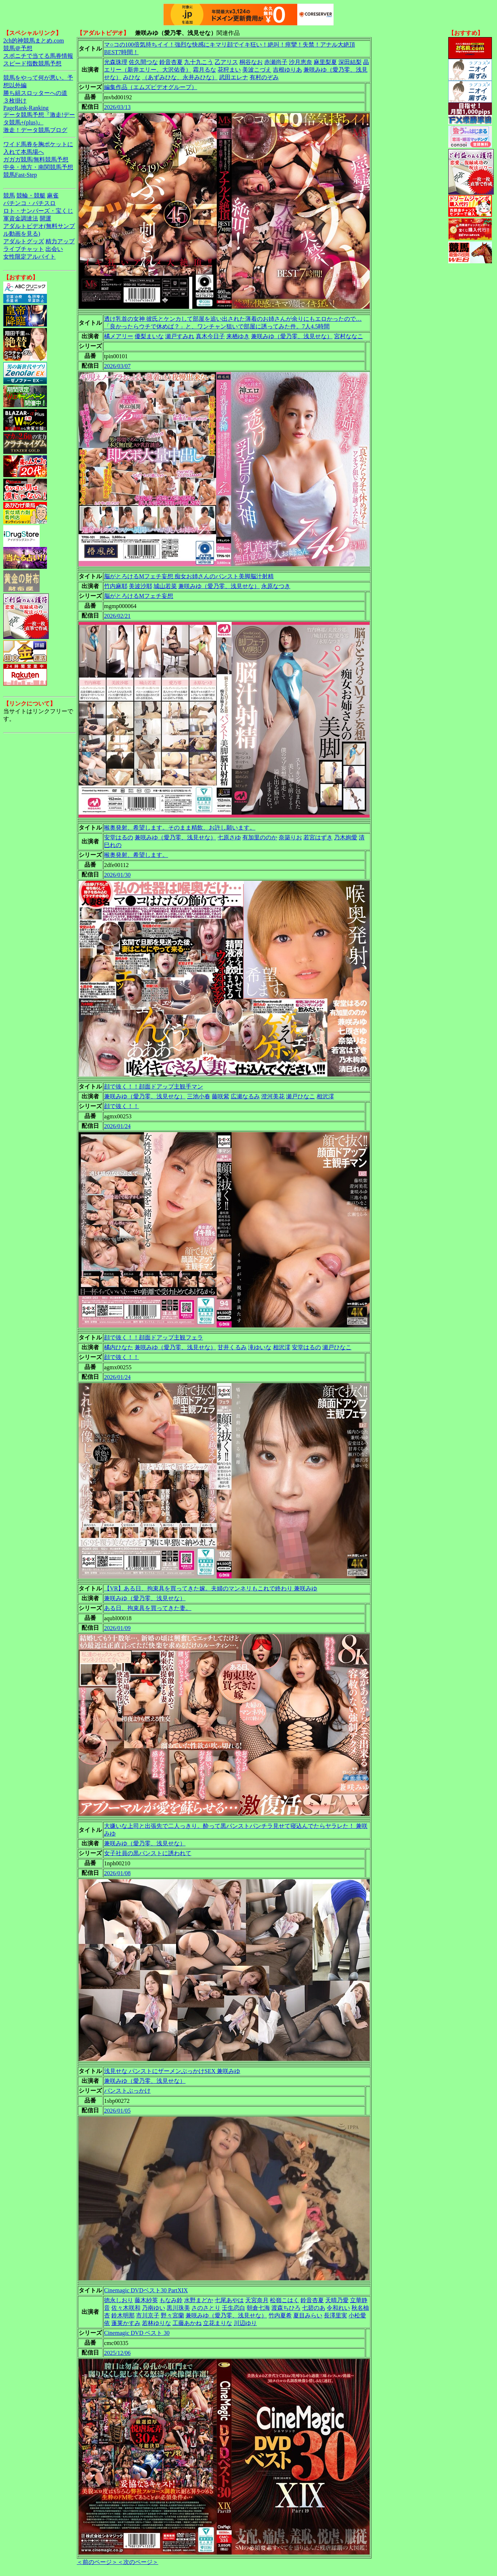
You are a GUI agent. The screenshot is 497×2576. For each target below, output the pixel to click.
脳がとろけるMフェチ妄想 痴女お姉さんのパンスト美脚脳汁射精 (189, 576)
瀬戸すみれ (179, 336)
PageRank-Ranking (25, 108)
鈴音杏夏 (171, 62)
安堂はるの (118, 837)
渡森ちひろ (286, 2308)
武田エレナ (233, 77)
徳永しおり (118, 2300)
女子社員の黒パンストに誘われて (147, 1853)
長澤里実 (335, 2315)
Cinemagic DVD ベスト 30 (137, 2333)
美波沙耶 (140, 586)
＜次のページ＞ (138, 2562)
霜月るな (204, 70)
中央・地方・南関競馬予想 (38, 167)
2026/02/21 (117, 616)
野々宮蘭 (172, 2315)
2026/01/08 (117, 1873)
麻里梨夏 (325, 62)
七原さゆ (229, 837)
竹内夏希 (280, 2315)
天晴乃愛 (337, 2300)
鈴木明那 (123, 2315)
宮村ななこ (348, 336)
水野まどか (198, 2300)
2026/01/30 (117, 875)
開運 (45, 218)
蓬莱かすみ (125, 2323)
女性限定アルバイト (29, 256)
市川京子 (147, 2315)
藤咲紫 (220, 1096)
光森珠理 (115, 62)
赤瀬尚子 (275, 62)
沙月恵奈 (300, 62)
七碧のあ (313, 2308)
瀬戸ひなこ (300, 1096)
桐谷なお (251, 62)
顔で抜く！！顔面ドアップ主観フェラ (153, 1337)
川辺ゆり (245, 2323)
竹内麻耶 (115, 586)
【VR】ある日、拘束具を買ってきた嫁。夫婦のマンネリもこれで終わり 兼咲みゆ (210, 1588)
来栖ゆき (238, 336)
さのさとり (205, 2308)
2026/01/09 (117, 1628)
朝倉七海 (258, 2308)
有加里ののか (259, 837)
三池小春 (198, 1096)
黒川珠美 (178, 2308)
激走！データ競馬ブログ (35, 130)
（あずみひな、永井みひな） (180, 77)
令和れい (338, 2308)
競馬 (9, 195)
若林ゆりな (156, 2323)
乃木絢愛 (345, 837)
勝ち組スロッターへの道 (35, 93)
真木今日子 (210, 336)
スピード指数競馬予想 (32, 63)
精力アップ (60, 241)
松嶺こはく (284, 2300)
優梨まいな (149, 336)
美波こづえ (256, 70)
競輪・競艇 (30, 195)
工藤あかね (187, 2323)
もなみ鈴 (171, 2300)
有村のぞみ (264, 77)
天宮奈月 (257, 2300)
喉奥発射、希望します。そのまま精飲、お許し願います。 (179, 827)
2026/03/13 (117, 107)
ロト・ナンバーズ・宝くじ (38, 211)
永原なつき (275, 586)
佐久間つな (143, 62)
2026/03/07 (117, 366)
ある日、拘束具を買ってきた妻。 (147, 1608)
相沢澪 (325, 1096)
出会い (54, 249)
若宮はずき (318, 837)
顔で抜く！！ (121, 1106)
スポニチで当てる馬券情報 (38, 56)
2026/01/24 (117, 1126)
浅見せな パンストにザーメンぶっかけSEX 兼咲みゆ (172, 2071)
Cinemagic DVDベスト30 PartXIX (146, 2290)
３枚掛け (15, 100)
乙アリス (226, 62)
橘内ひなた (118, 1347)
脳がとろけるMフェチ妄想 (138, 596)
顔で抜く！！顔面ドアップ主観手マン (153, 1086)
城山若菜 (165, 586)
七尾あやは (229, 2300)
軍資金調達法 (20, 218)
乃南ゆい (153, 2308)
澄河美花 (273, 1096)
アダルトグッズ (23, 241)
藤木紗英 (146, 2300)
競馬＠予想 (17, 48)
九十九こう (198, 62)
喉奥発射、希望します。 (136, 855)
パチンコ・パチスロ (29, 203)
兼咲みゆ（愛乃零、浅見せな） (292, 336)
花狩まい (229, 70)
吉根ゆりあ (287, 70)
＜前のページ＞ (97, 2562)
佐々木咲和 (125, 2308)
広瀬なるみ (245, 1096)
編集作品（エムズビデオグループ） (150, 87)
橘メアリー (118, 336)
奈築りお (290, 837)
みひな (131, 77)
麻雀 (53, 195)
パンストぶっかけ (127, 2091)
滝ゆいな (259, 1347)
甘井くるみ (232, 1347)
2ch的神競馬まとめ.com (33, 40)
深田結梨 (350, 62)
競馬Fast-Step (20, 175)
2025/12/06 (117, 2353)
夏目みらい (307, 2315)
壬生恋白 (233, 2308)
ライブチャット (23, 249)
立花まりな (217, 2323)
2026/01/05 (117, 2111)
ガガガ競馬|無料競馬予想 (35, 159)
